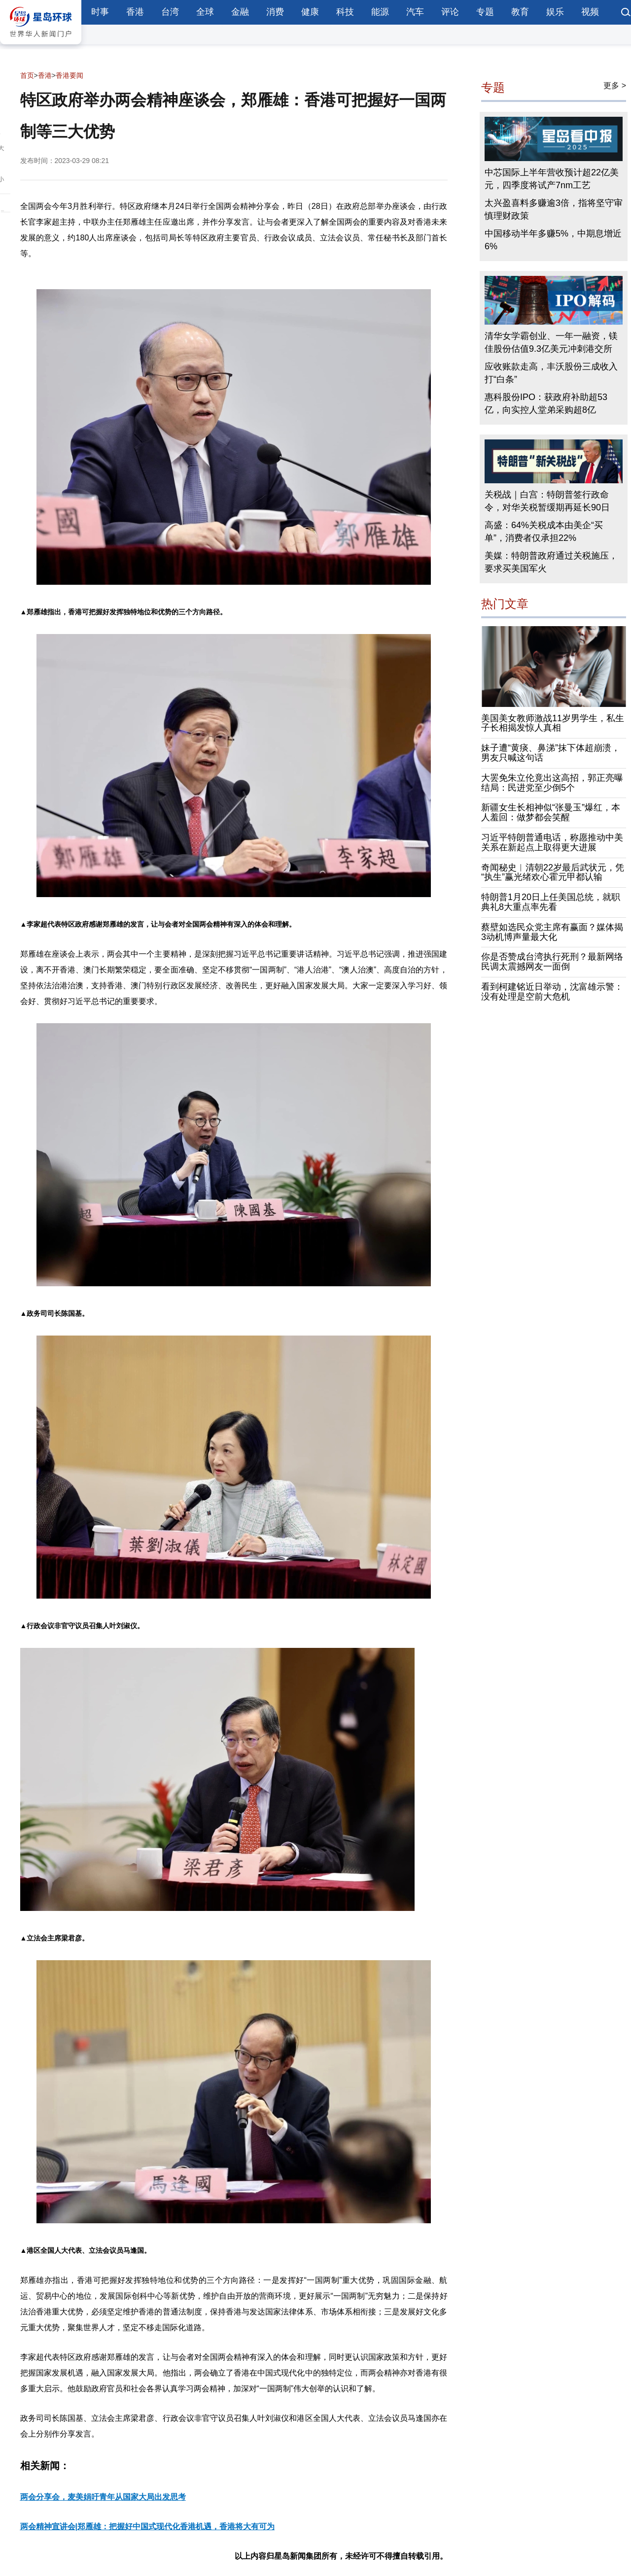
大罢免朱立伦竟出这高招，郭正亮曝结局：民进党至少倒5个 (552, 783)
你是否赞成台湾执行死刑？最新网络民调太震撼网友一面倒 (552, 962)
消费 (275, 12)
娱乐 (555, 12)
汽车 (415, 12)
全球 (205, 12)
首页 (27, 75)
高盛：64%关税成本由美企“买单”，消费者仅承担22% (544, 531)
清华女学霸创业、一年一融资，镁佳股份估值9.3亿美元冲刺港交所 (551, 342)
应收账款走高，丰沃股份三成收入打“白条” (551, 373)
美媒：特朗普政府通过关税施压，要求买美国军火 (551, 562)
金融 (240, 12)
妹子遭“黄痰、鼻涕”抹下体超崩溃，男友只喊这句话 (550, 753)
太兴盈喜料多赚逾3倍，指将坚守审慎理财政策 (554, 209)
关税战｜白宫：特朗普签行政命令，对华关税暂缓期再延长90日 (547, 501)
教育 (520, 12)
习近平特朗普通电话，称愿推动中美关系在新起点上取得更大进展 (552, 842)
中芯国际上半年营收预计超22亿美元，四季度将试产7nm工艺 (552, 178)
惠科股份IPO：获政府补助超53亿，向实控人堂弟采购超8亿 (546, 403)
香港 (135, 12)
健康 (310, 12)
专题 (485, 12)
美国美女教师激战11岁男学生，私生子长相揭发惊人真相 (552, 723)
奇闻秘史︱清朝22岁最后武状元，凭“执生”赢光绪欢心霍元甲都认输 (552, 872)
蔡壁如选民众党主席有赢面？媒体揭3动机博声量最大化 (552, 932)
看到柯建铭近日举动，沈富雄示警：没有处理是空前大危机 (552, 992)
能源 (380, 12)
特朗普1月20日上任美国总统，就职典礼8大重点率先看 (550, 902)
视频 (590, 12)
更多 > (614, 85)
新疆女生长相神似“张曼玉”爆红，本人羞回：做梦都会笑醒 (550, 813)
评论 (450, 12)
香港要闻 (69, 75)
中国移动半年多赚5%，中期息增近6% (553, 240)
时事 (100, 12)
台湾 (170, 12)
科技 (345, 12)
